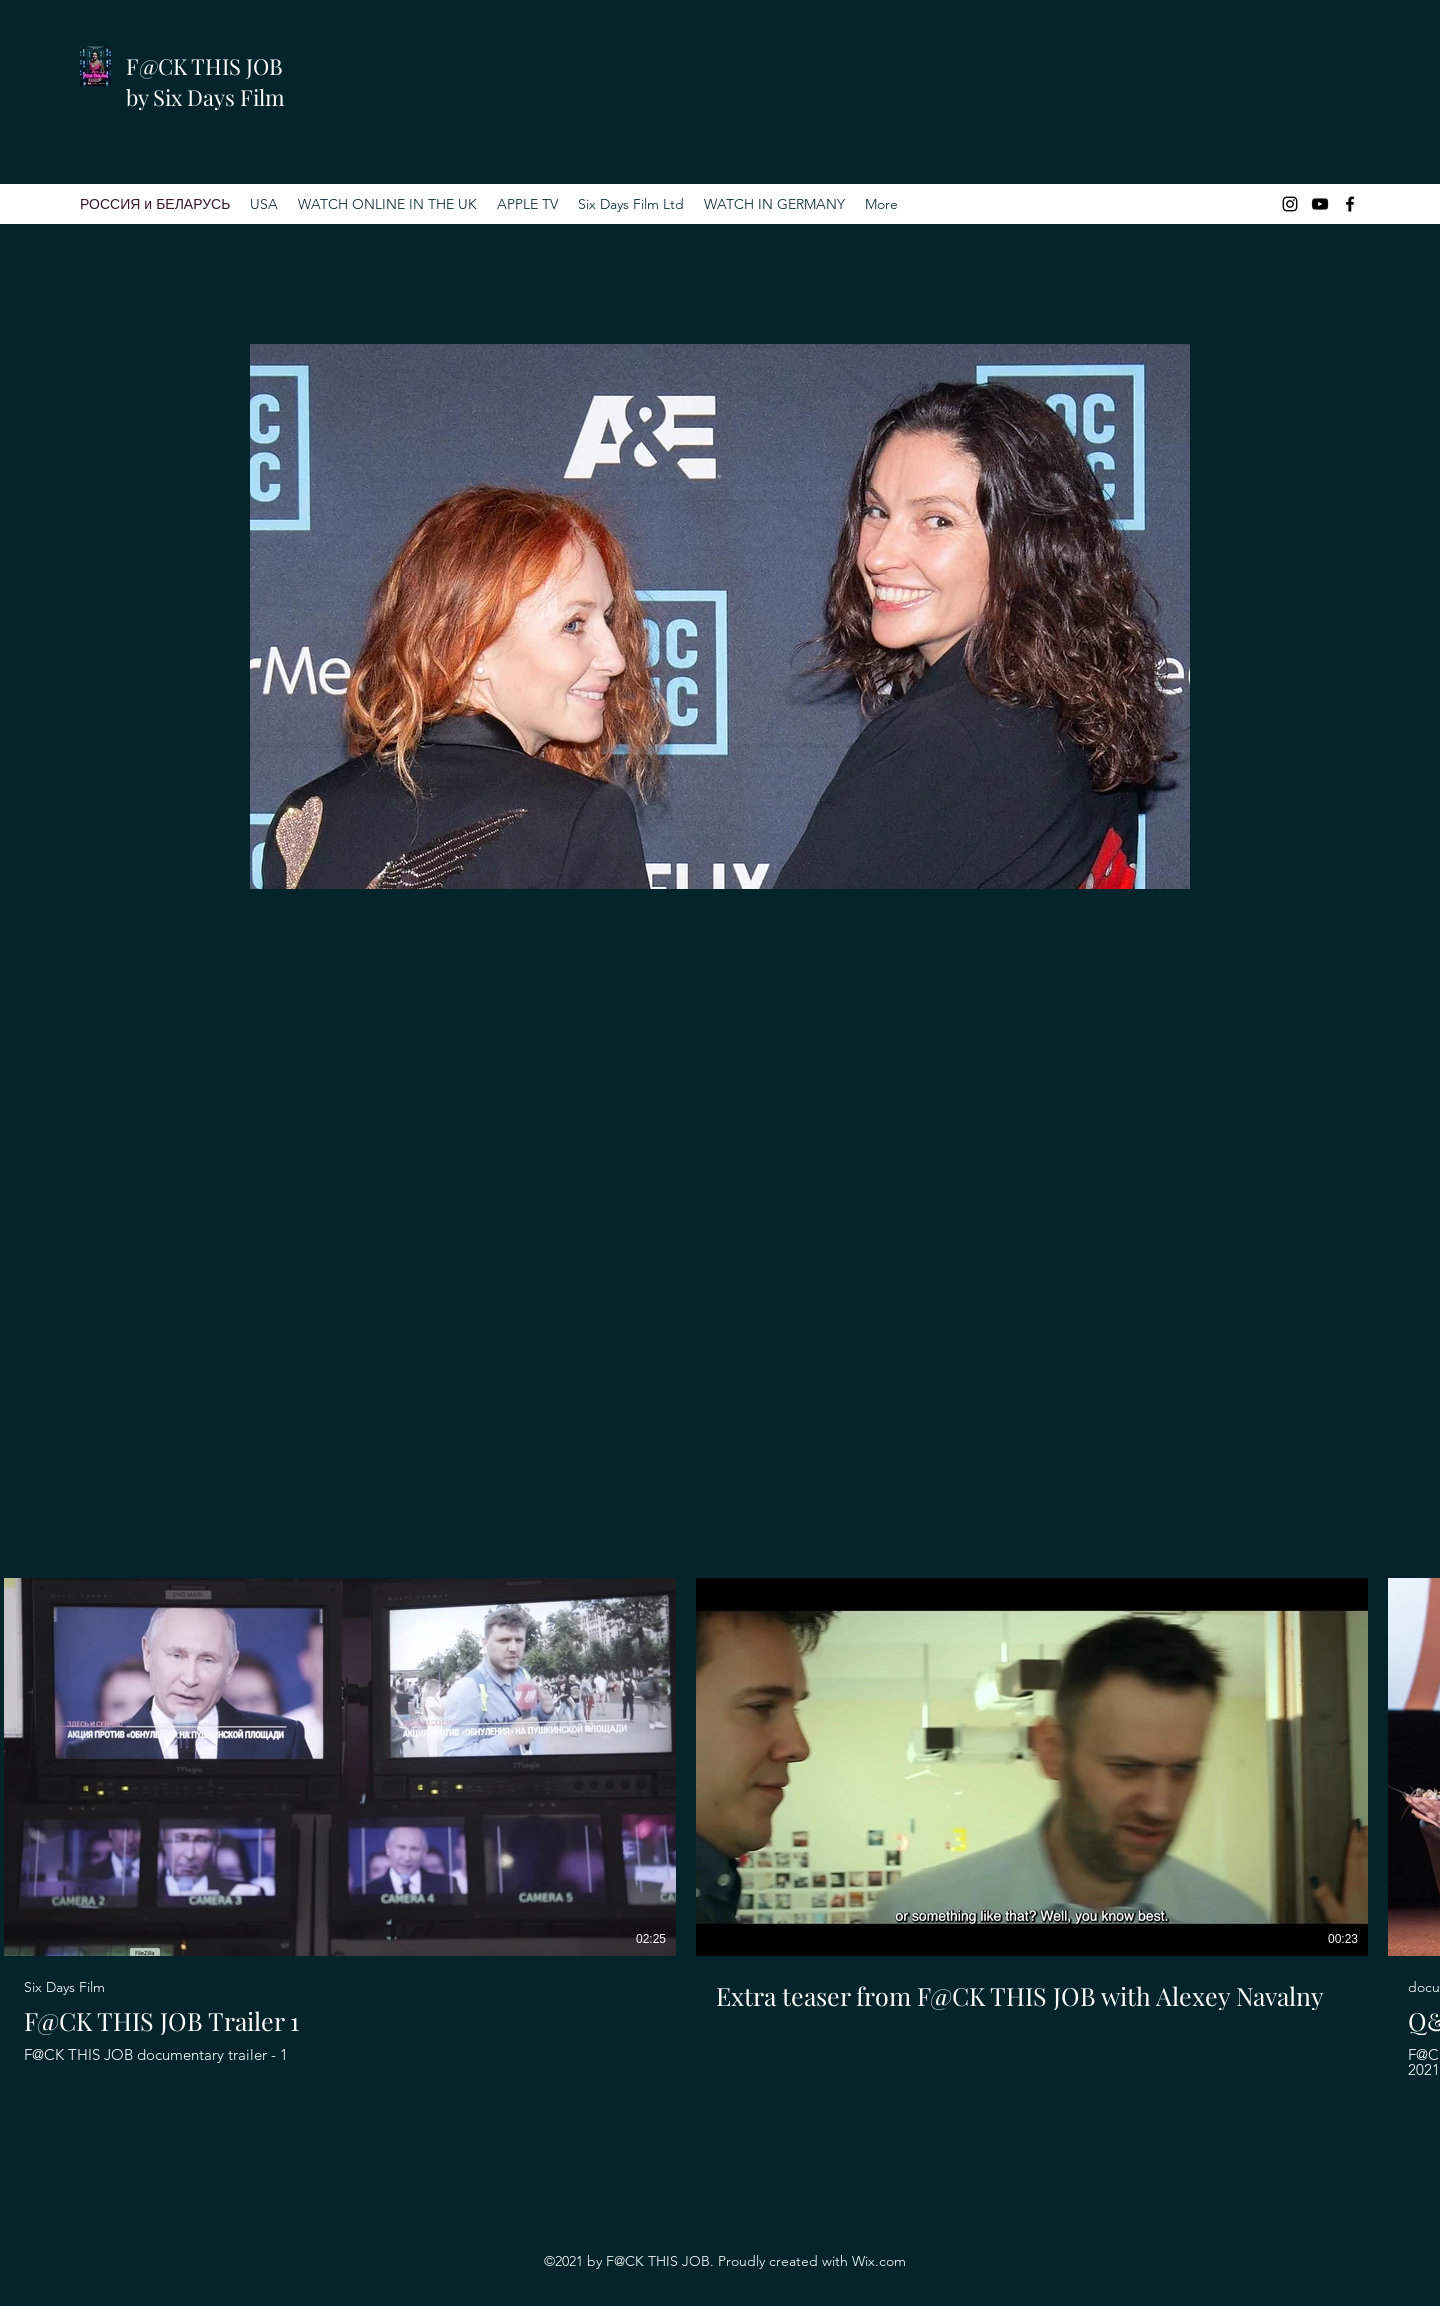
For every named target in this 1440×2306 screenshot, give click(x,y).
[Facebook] (1350, 204)
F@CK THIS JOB (204, 66)
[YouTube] (1320, 204)
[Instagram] (1290, 204)
